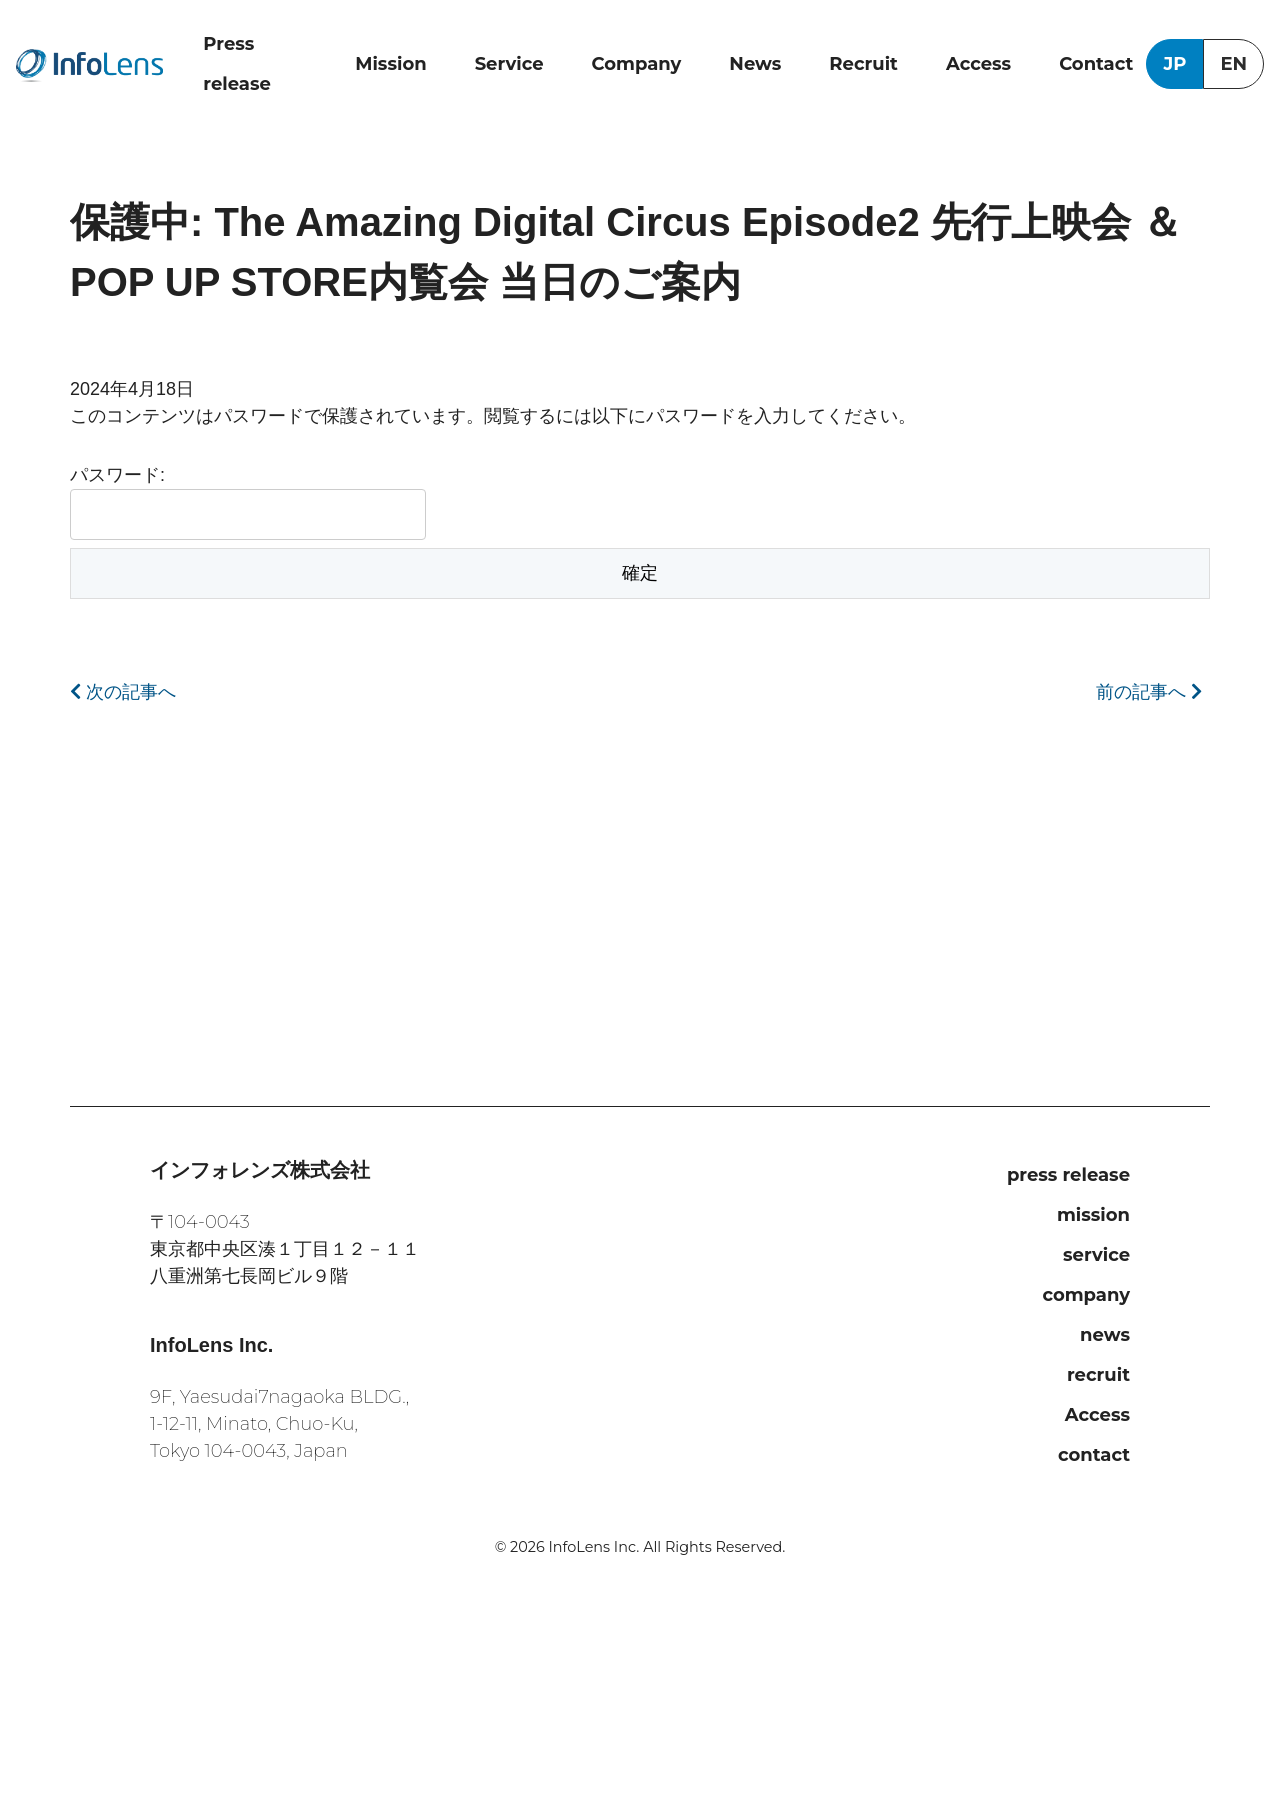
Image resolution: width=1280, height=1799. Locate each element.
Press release (237, 64)
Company (637, 64)
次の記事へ (123, 692)
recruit (1098, 1375)
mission (1093, 1215)
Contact (1096, 64)
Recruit (863, 64)
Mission (390, 64)
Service (509, 64)
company (1086, 1295)
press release (1068, 1175)
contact (1094, 1455)
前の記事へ (1149, 692)
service (1096, 1255)
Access (978, 64)
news (1105, 1335)
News (755, 64)
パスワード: (248, 502)
